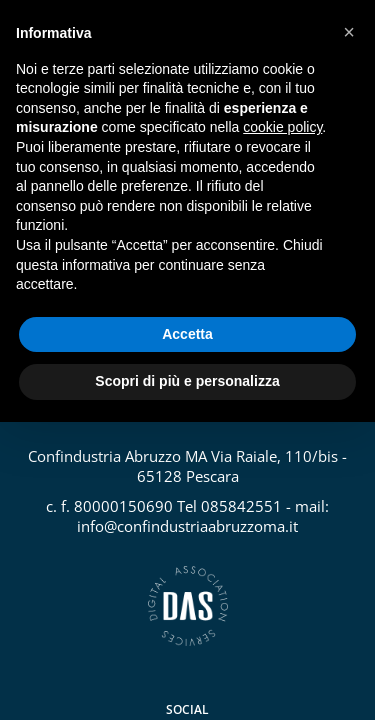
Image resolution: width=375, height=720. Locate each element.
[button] (349, 32)
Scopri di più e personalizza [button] (187, 381)
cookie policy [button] (282, 127)
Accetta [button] (187, 334)
